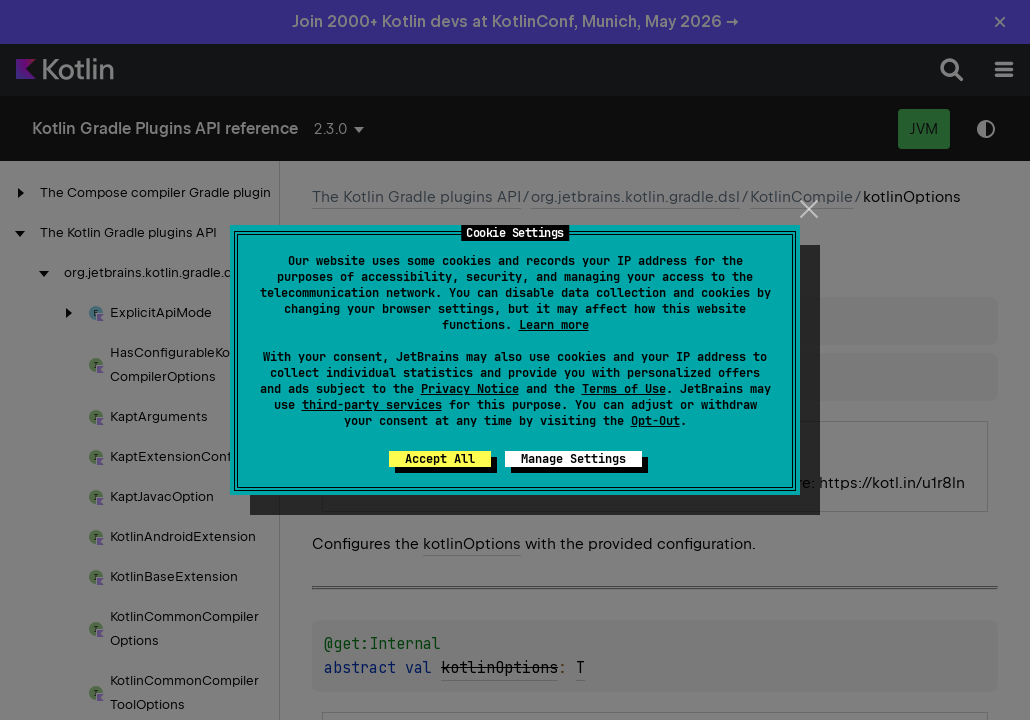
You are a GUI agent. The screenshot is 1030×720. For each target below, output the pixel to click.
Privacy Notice (470, 389)
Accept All (440, 459)
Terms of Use (624, 389)
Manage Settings (573, 459)
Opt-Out (655, 421)
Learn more (554, 325)
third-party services (372, 405)
